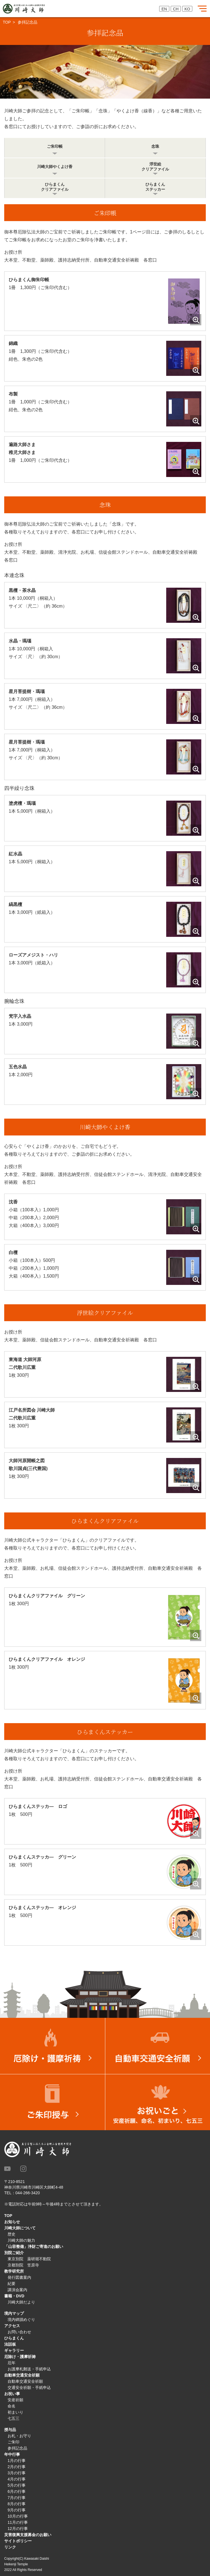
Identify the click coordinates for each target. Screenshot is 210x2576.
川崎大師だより (21, 2302)
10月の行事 (18, 2516)
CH (176, 9)
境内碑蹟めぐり (21, 2319)
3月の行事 (17, 2473)
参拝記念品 (17, 2448)
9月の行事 (17, 2510)
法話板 (10, 2344)
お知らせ (12, 2222)
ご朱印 (13, 2442)
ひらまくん (14, 2338)
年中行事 (12, 2454)
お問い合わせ (19, 2332)
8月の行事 (17, 2504)
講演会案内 (17, 2289)
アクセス (12, 2325)
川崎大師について (20, 2228)
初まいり (15, 2412)
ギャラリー (14, 2350)
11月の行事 (18, 2522)
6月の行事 (17, 2491)
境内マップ (14, 2313)
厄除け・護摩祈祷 (20, 2356)
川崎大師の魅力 (21, 2240)
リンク (10, 2547)
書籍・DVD (14, 2296)
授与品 (10, 2429)
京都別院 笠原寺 (23, 2265)
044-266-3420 (27, 2193)
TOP (8, 2215)
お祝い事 (12, 2393)
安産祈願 (15, 2400)
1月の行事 (17, 2460)
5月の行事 (17, 2485)
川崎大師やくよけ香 (54, 166)
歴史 (11, 2234)
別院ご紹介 (14, 2252)
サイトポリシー (18, 2541)
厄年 (11, 2363)
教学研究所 (14, 2271)
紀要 (11, 2283)
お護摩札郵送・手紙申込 (29, 2369)
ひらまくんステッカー (155, 187)
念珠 (155, 146)
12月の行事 (18, 2528)
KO (187, 9)
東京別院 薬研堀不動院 (29, 2259)
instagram (23, 2169)
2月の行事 (17, 2466)
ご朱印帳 (55, 146)
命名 (11, 2406)
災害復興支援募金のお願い (27, 2534)
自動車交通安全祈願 (22, 2375)
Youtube (7, 2168)
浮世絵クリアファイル (155, 166)
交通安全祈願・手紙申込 (29, 2387)
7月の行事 (17, 2497)
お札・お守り (19, 2436)
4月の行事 (17, 2479)
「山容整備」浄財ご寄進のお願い (33, 2246)
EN (164, 9)
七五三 (13, 2418)
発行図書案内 (19, 2277)
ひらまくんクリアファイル (55, 187)
